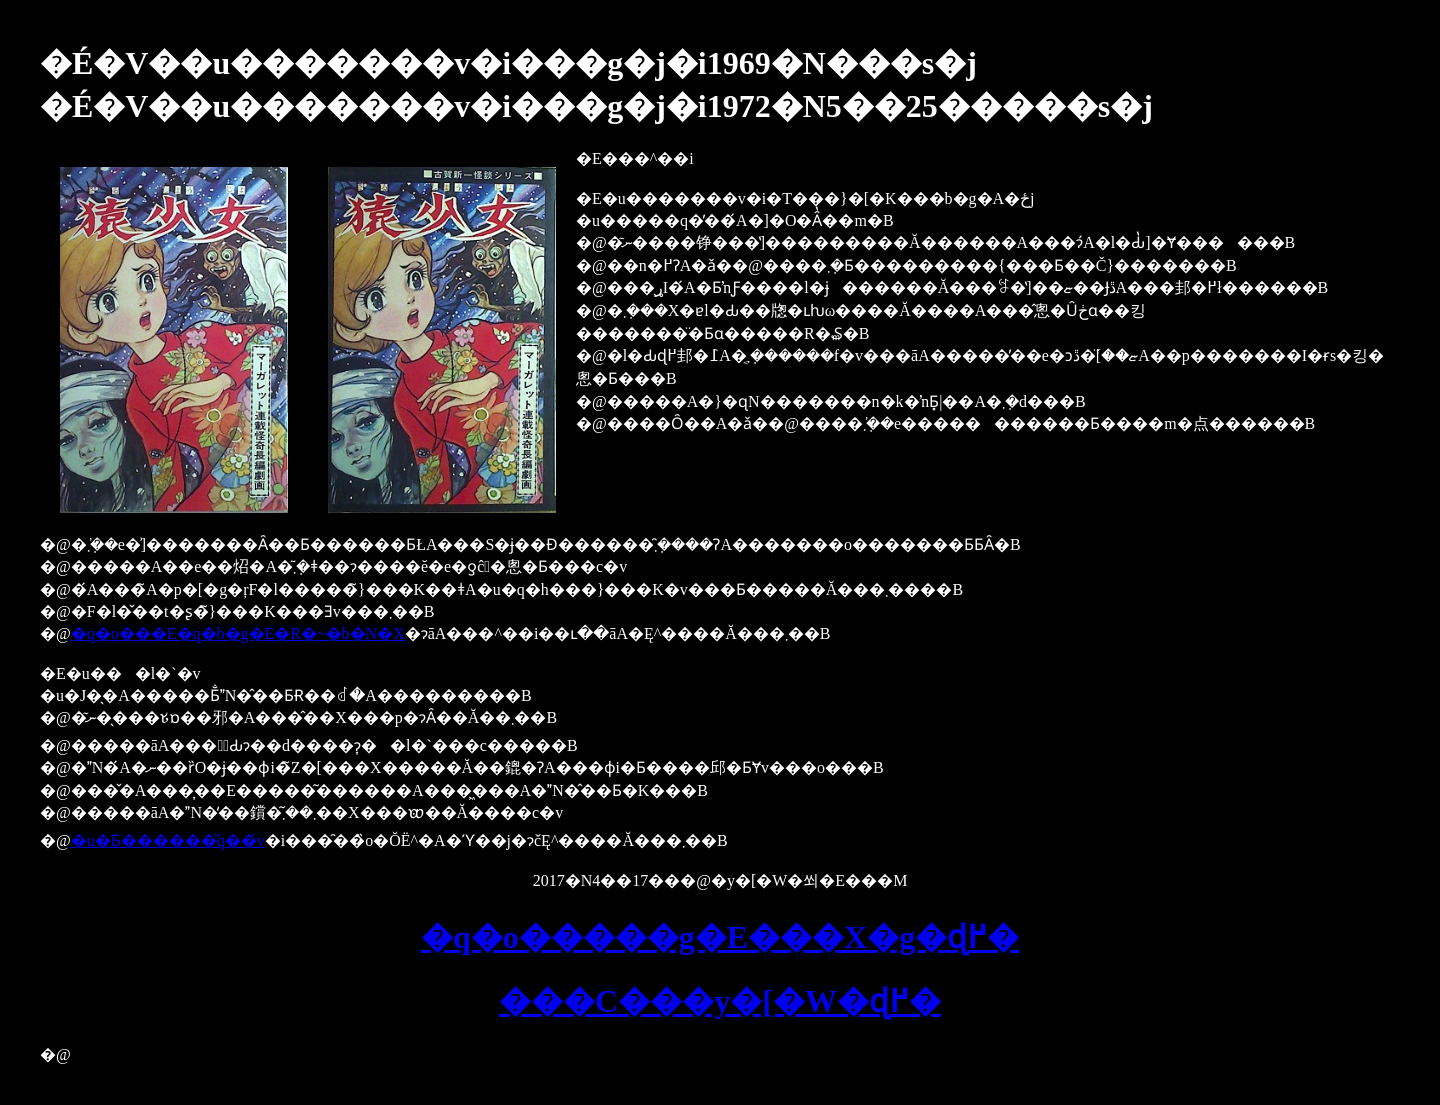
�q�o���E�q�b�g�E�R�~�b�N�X (238, 633)
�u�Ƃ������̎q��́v (168, 840)
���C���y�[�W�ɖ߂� (720, 1001)
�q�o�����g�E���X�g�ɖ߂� (720, 937)
